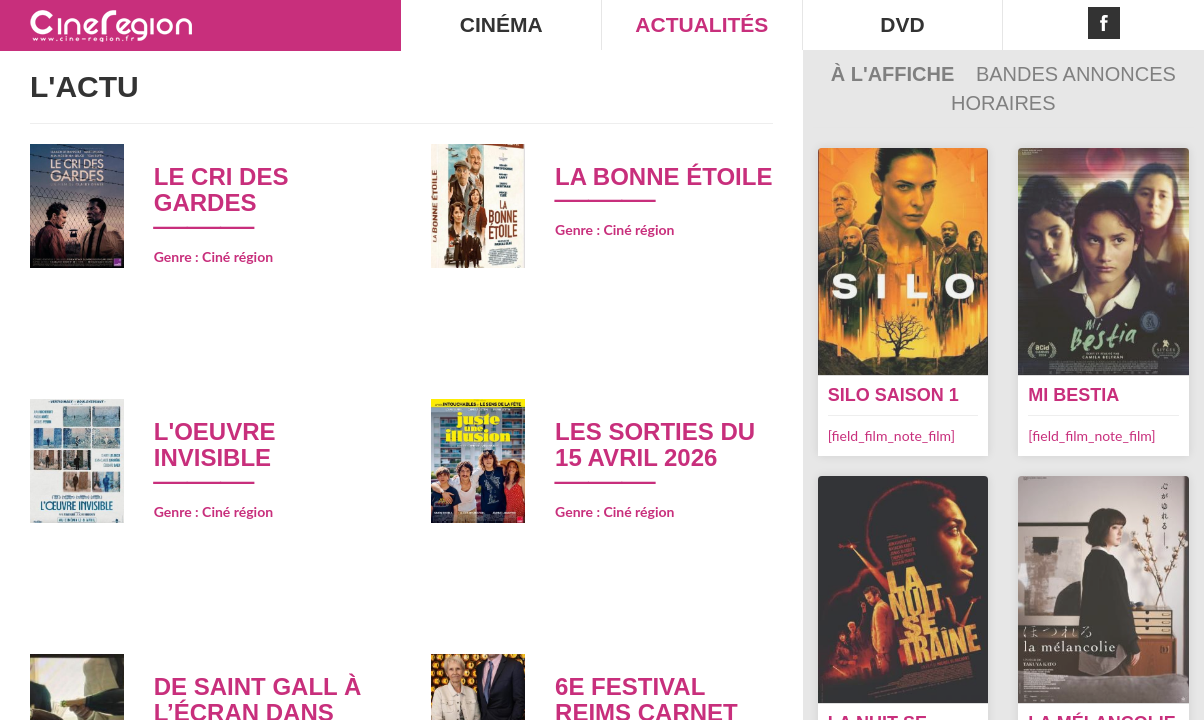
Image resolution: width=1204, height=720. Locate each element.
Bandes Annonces (1076, 74)
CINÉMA (501, 24)
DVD (902, 24)
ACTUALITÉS (701, 24)
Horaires (1003, 103)
